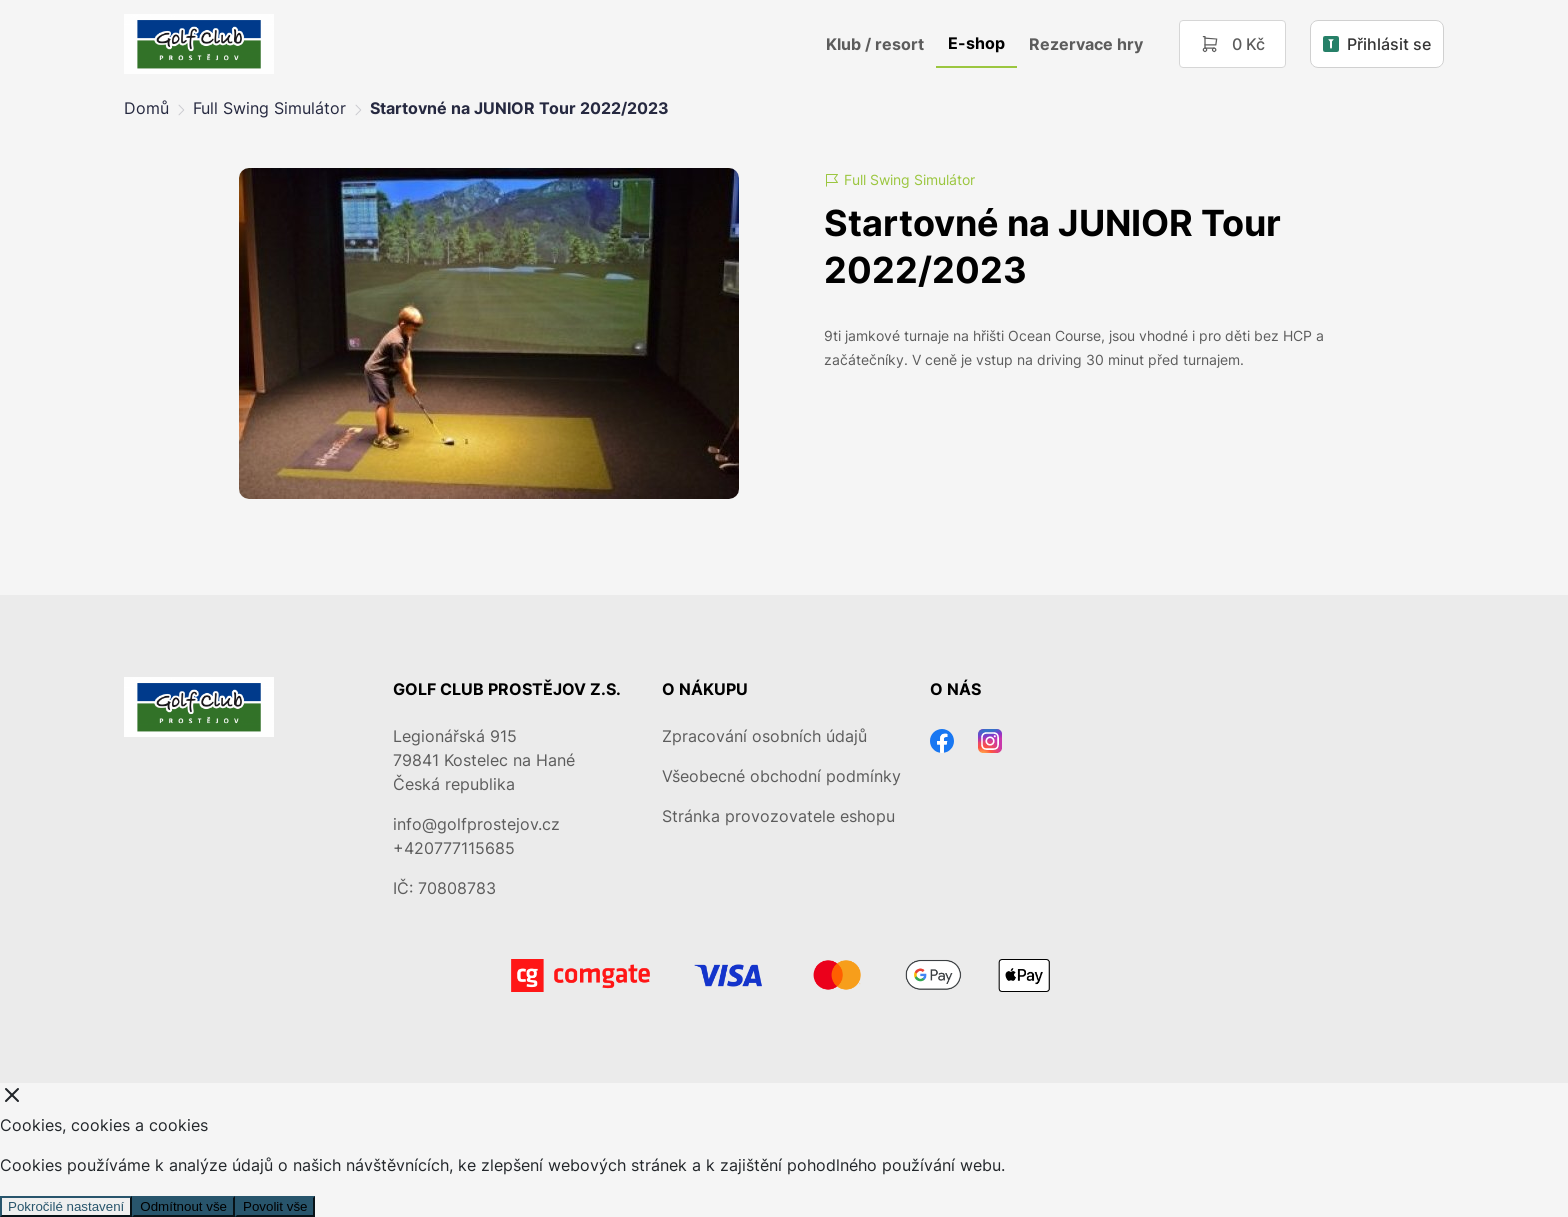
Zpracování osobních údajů (764, 736)
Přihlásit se (1377, 44)
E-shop (976, 43)
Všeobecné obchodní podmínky (781, 776)
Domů (146, 108)
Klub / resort (875, 44)
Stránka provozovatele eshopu (778, 816)
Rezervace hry (1086, 44)
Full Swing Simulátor (269, 108)
